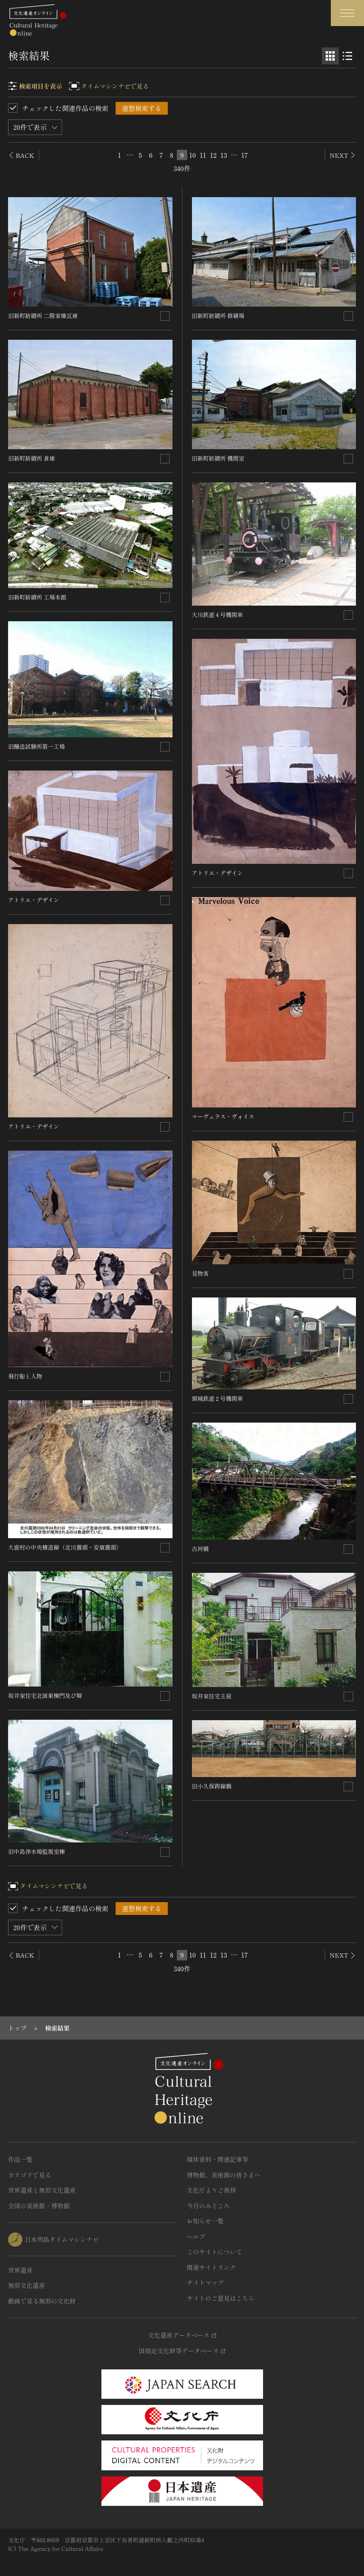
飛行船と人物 (25, 1376)
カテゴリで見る (29, 2174)
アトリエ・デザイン (33, 900)
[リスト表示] (347, 55)
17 (244, 155)
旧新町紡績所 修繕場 (218, 315)
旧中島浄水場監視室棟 (36, 1851)
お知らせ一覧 (205, 2220)
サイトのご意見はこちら (221, 2298)
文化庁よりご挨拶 (211, 2190)
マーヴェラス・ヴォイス (223, 1116)
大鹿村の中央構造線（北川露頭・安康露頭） (65, 1547)
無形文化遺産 (26, 2285)
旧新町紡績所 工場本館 (37, 597)
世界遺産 (20, 2270)
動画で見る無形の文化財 (42, 2300)
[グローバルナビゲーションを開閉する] (347, 13)
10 (192, 155)
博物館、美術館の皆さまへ (224, 2174)
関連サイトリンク (211, 2267)
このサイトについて (214, 2251)
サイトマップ (205, 2282)
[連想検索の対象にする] (165, 316)
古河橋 (200, 1548)
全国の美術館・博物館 (39, 2205)
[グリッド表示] (330, 55)
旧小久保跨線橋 (212, 1786)
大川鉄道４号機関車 (217, 614)
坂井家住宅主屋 (212, 1696)
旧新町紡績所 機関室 (218, 458)
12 (213, 155)
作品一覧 (20, 2159)
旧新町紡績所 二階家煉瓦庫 (43, 315)
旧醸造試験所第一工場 (36, 746)
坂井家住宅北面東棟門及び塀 (45, 1695)
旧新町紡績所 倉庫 (31, 458)
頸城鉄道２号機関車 (217, 1398)
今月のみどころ (208, 2205)
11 (203, 155)
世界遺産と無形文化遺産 (42, 2190)
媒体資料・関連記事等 (217, 2159)
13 (223, 155)
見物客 (200, 1273)
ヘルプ (196, 2236)
